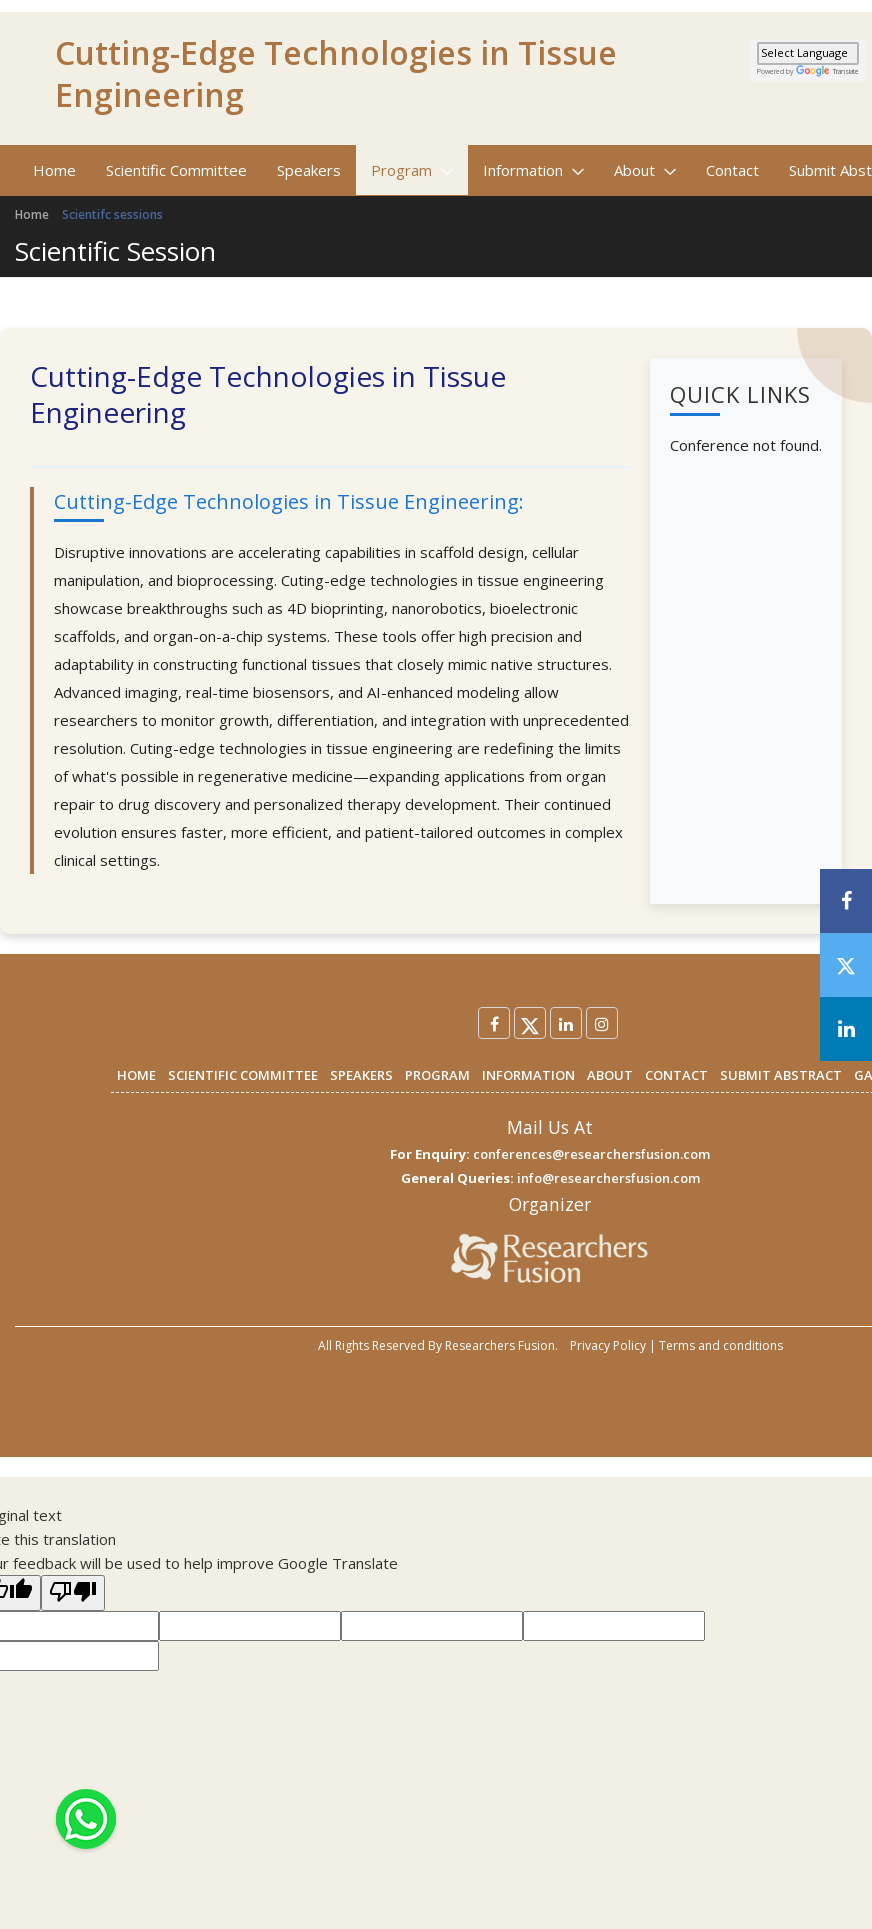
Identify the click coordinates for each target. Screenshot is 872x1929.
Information (533, 170)
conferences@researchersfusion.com (591, 1154)
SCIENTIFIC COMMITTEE (243, 1075)
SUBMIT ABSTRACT (781, 1075)
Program (412, 170)
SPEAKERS (361, 1075)
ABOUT (610, 1075)
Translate (827, 71)
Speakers (309, 170)
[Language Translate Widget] (808, 53)
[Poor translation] (73, 1593)
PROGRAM (437, 1075)
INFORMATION (528, 1075)
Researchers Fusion (500, 1345)
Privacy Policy (608, 1345)
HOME (136, 1075)
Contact (732, 170)
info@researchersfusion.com (608, 1178)
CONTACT (676, 1075)
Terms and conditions (721, 1345)
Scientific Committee (176, 170)
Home (54, 170)
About (645, 170)
